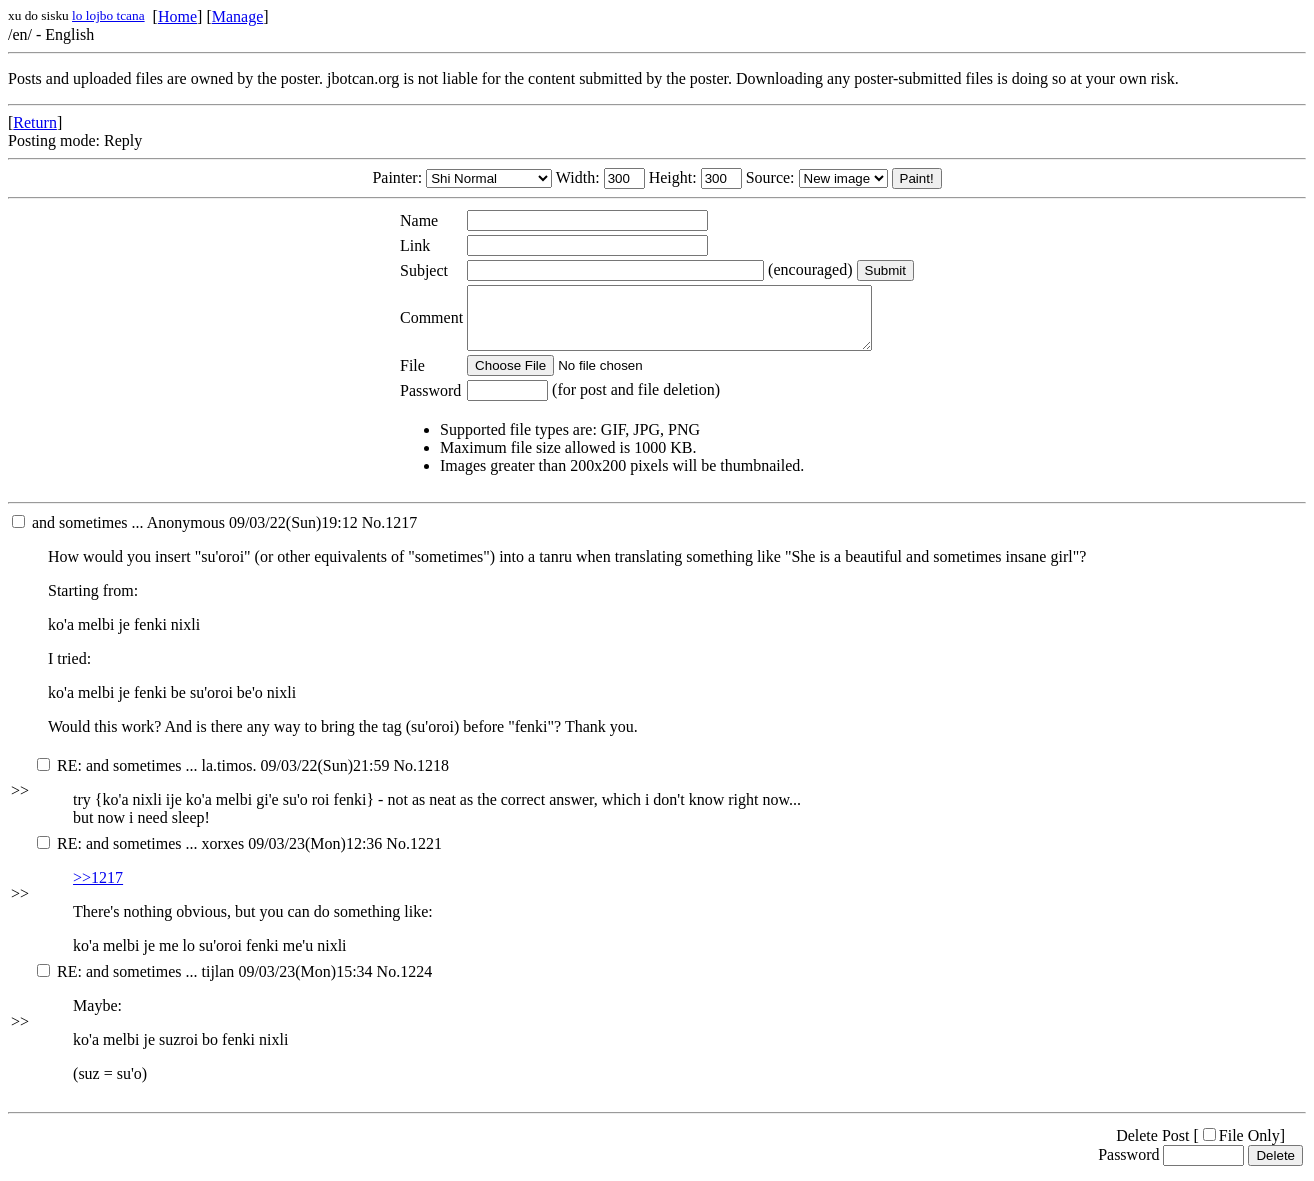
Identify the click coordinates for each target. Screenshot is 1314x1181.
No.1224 (405, 983)
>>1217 (98, 889)
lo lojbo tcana (108, 15)
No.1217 (390, 534)
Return (35, 122)
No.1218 (421, 777)
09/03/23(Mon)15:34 (205, 983)
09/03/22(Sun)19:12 (185, 534)
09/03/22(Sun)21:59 (213, 777)
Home (177, 16)
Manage (238, 16)
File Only (1241, 1147)
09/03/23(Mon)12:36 (209, 855)
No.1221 (414, 855)
